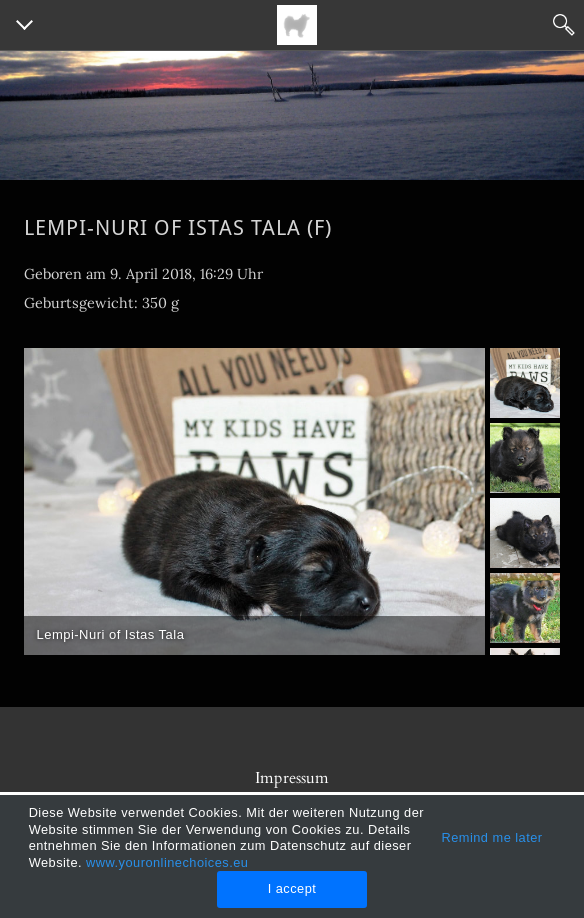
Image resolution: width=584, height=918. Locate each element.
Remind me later (491, 837)
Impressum (292, 778)
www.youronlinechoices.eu (167, 862)
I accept (292, 888)
